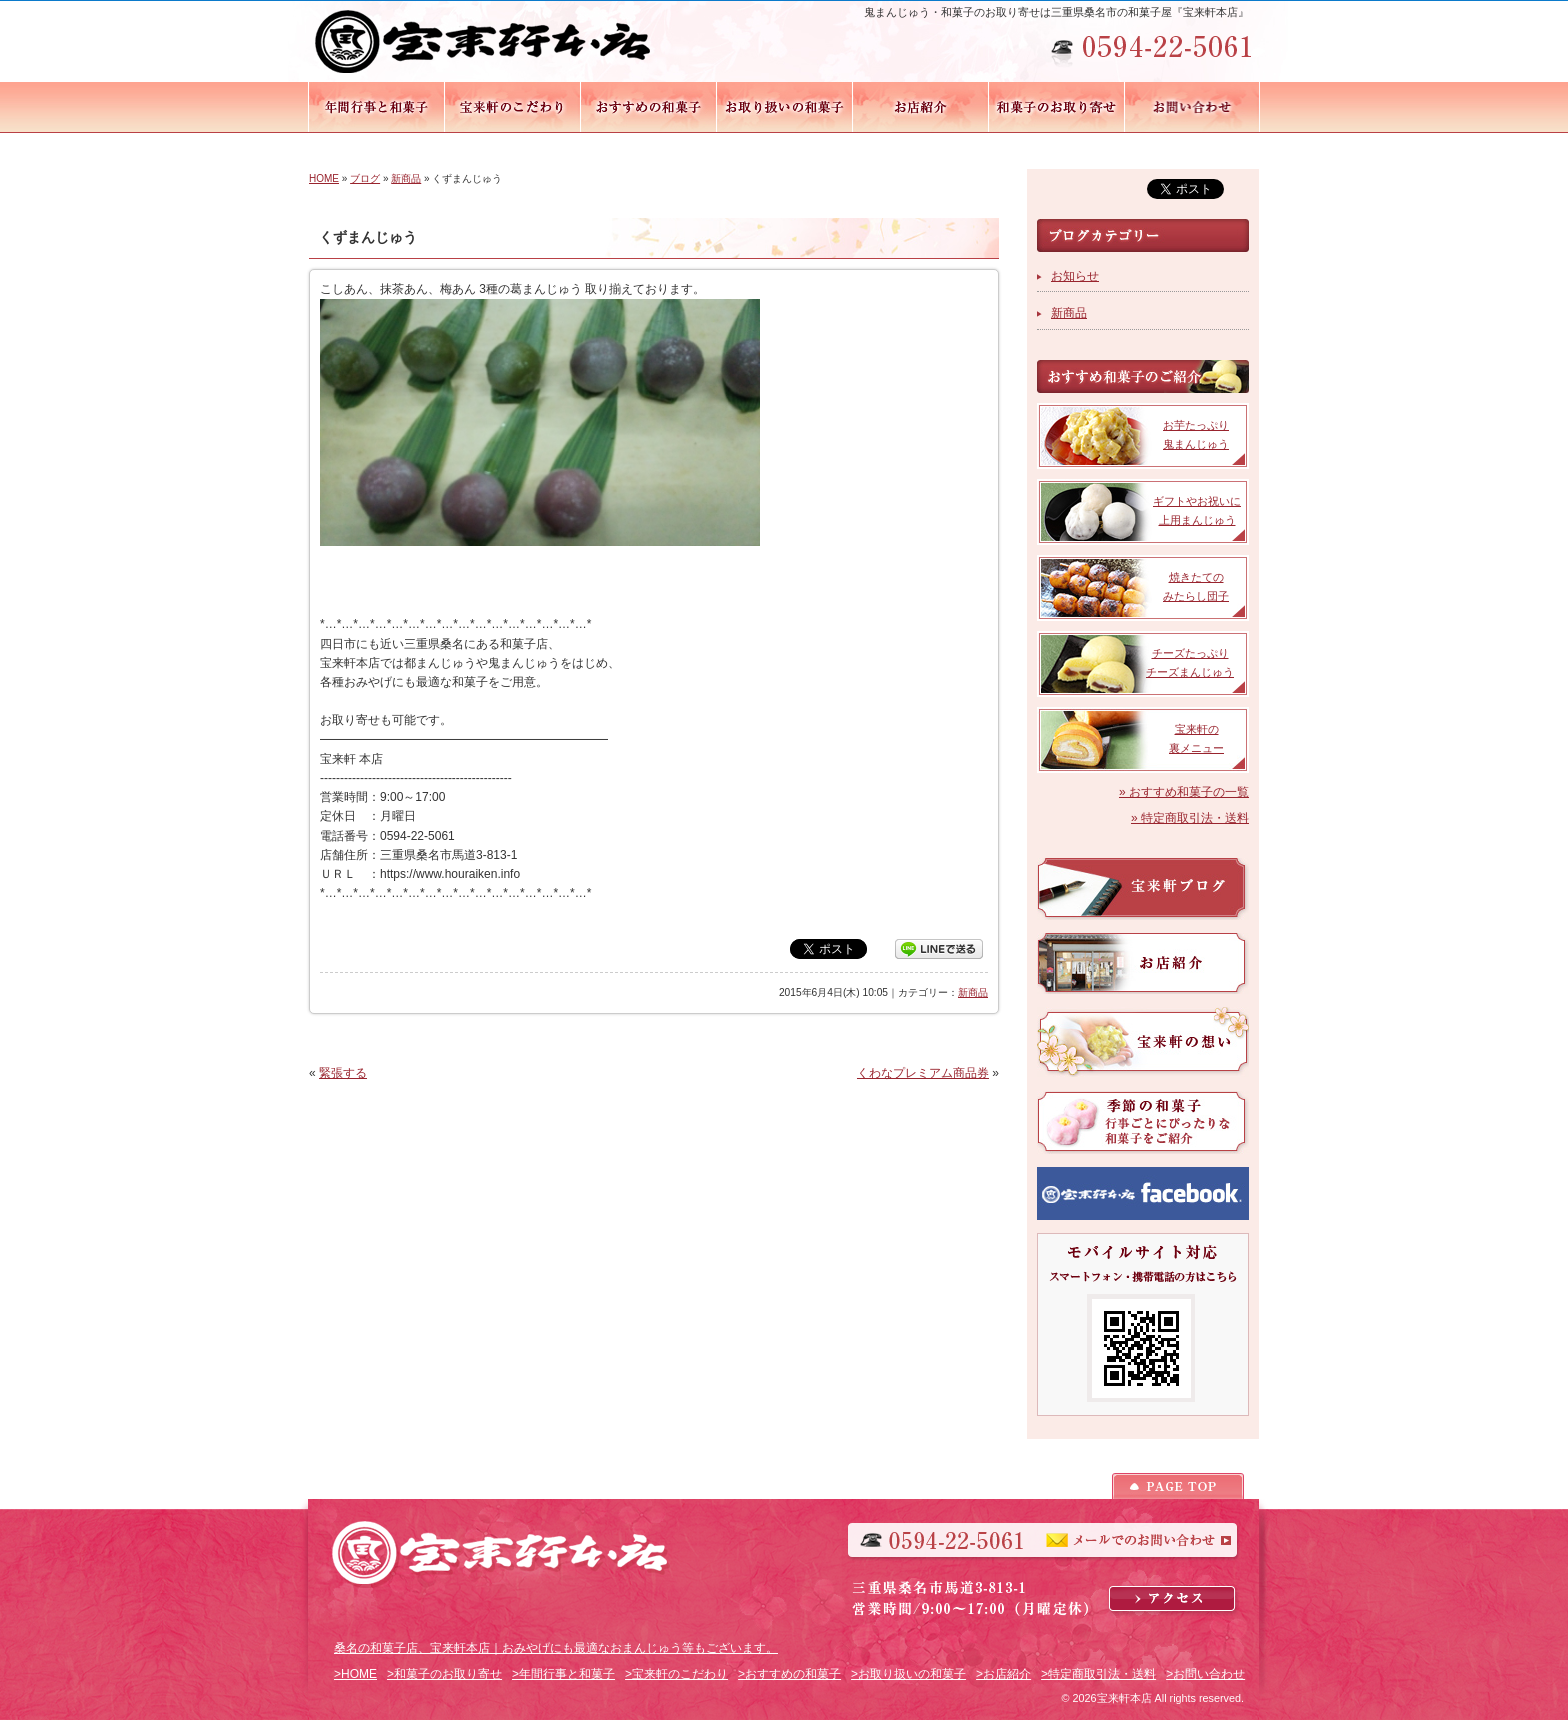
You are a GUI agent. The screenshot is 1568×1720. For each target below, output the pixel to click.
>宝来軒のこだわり (676, 1674)
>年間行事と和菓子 (563, 1674)
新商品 (406, 178)
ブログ (365, 178)
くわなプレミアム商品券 (923, 1073)
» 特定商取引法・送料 (1190, 818)
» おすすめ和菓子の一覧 (1184, 792)
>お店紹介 (1003, 1674)
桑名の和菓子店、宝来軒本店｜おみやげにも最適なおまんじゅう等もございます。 (556, 1648)
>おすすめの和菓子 (789, 1674)
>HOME (355, 1674)
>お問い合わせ (1205, 1674)
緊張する (343, 1073)
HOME (324, 178)
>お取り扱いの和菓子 (908, 1674)
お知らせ (1075, 276)
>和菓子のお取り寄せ (444, 1674)
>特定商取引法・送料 (1098, 1674)
